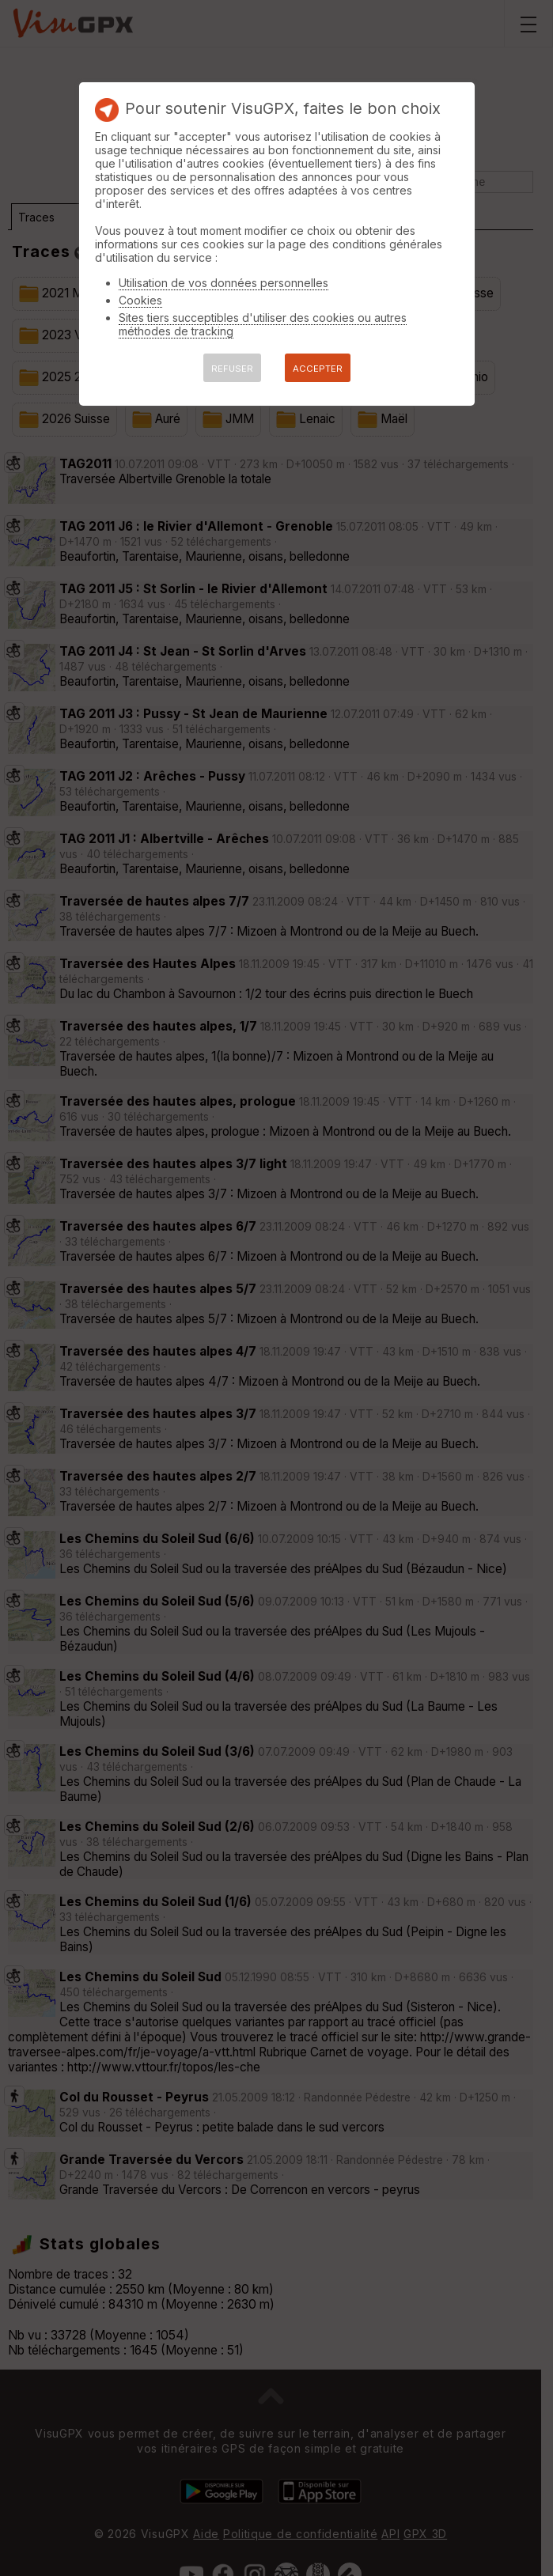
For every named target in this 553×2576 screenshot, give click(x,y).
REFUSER (232, 368)
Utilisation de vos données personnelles (223, 282)
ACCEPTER (318, 368)
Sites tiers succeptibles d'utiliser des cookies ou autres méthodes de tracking (263, 324)
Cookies (140, 300)
